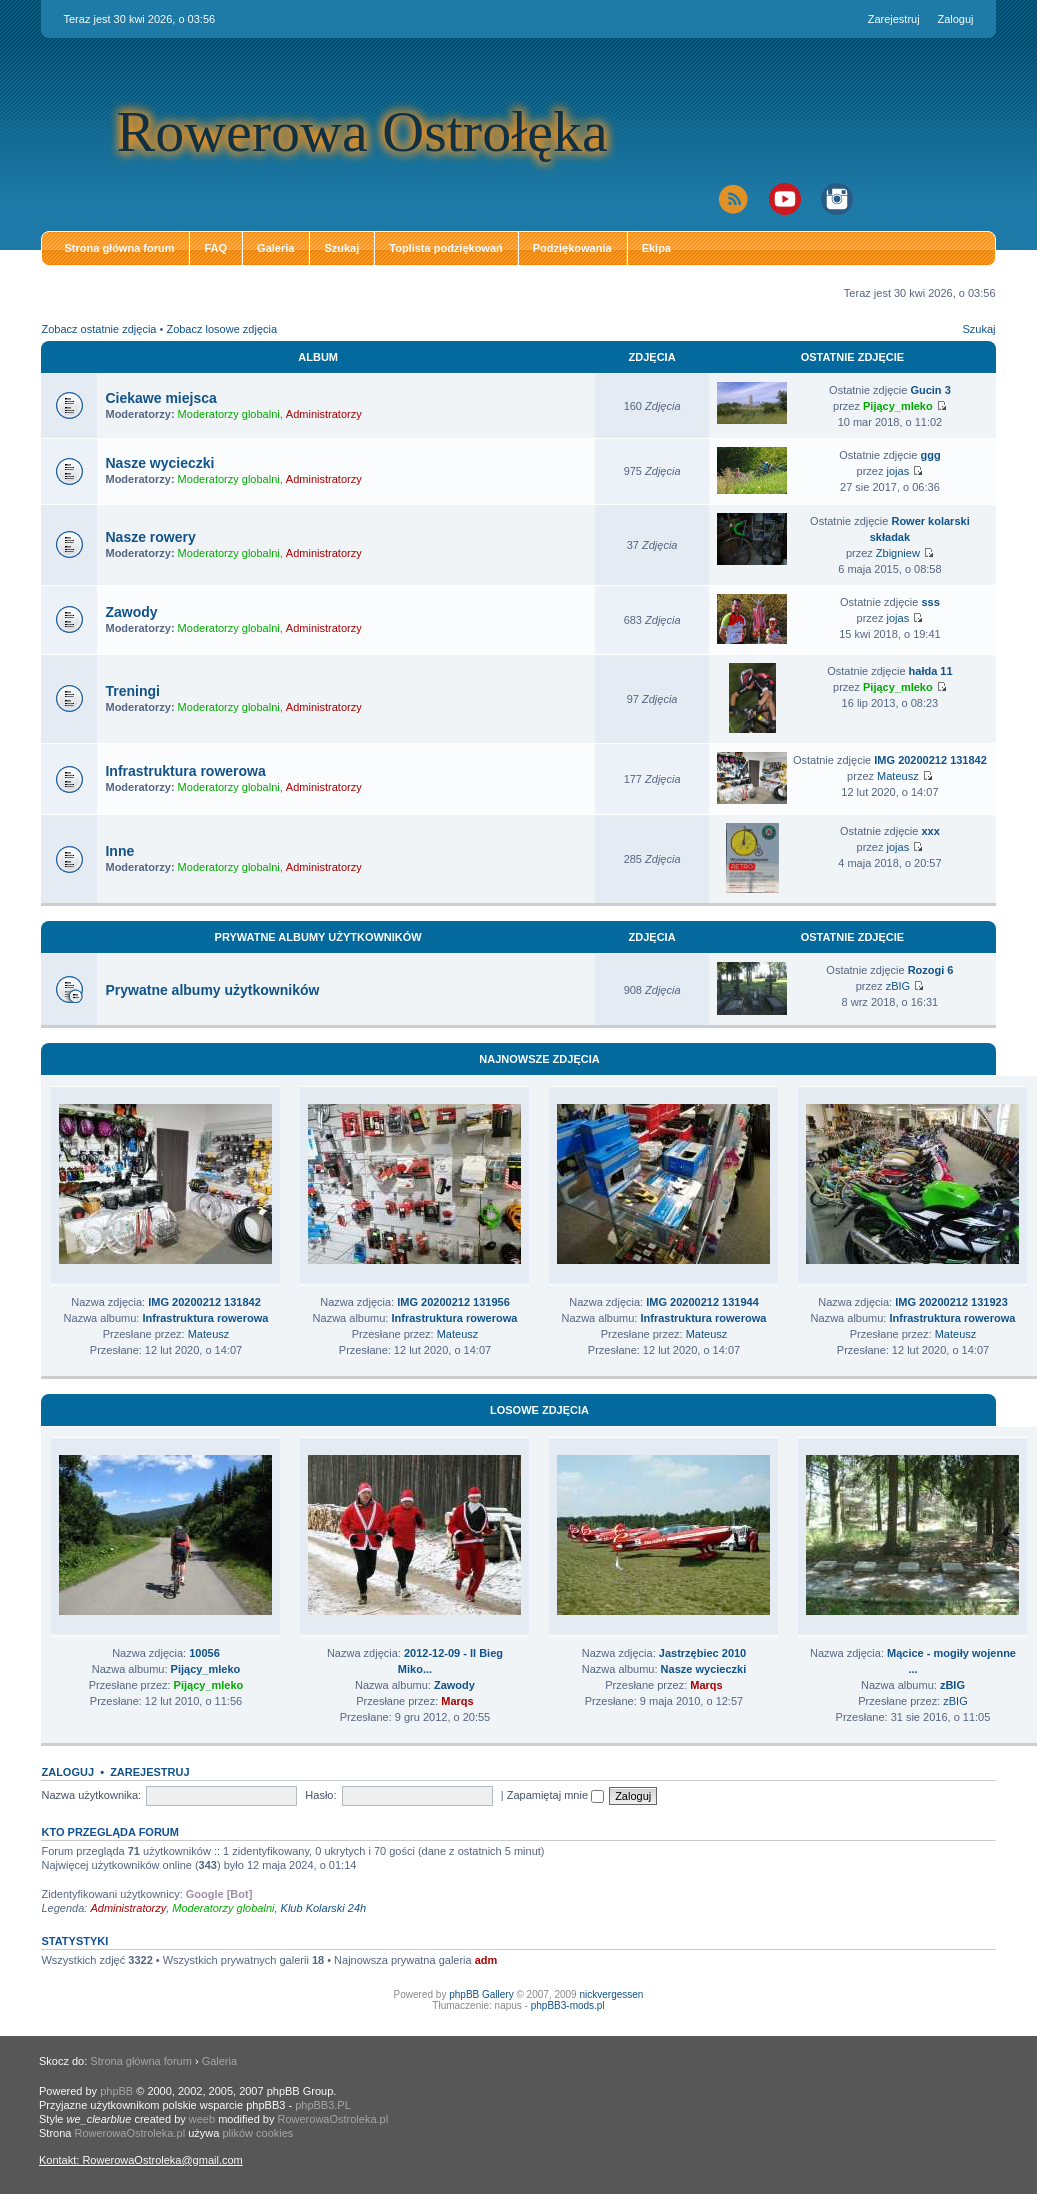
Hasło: (320, 1795)
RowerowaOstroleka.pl (332, 2119)
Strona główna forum (119, 248)
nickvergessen (611, 1994)
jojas (898, 471)
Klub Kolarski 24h (324, 1908)
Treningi (132, 691)
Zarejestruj (894, 19)
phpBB (116, 2091)
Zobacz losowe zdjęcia (221, 329)
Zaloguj (955, 19)
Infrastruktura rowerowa (185, 771)
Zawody (131, 612)
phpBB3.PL (323, 2105)
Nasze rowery (150, 537)
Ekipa (656, 248)
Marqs (457, 1701)
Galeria (275, 248)
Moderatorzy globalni (229, 414)
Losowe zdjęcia (539, 1410)
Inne (119, 851)
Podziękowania (572, 248)
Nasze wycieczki (159, 463)
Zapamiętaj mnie (555, 1795)
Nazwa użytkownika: (91, 1795)
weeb (202, 2119)
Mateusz (898, 776)
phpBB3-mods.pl (568, 2005)
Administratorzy (324, 414)
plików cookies (257, 2133)
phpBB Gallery (481, 1994)
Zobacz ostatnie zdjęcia (98, 329)
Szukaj (341, 248)
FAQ (215, 248)
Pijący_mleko (898, 406)
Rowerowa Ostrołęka (361, 131)
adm (486, 1960)
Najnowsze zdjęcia (539, 1059)
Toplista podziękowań (445, 248)
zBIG (898, 986)
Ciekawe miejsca (160, 398)
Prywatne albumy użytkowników (318, 937)
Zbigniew (898, 553)
